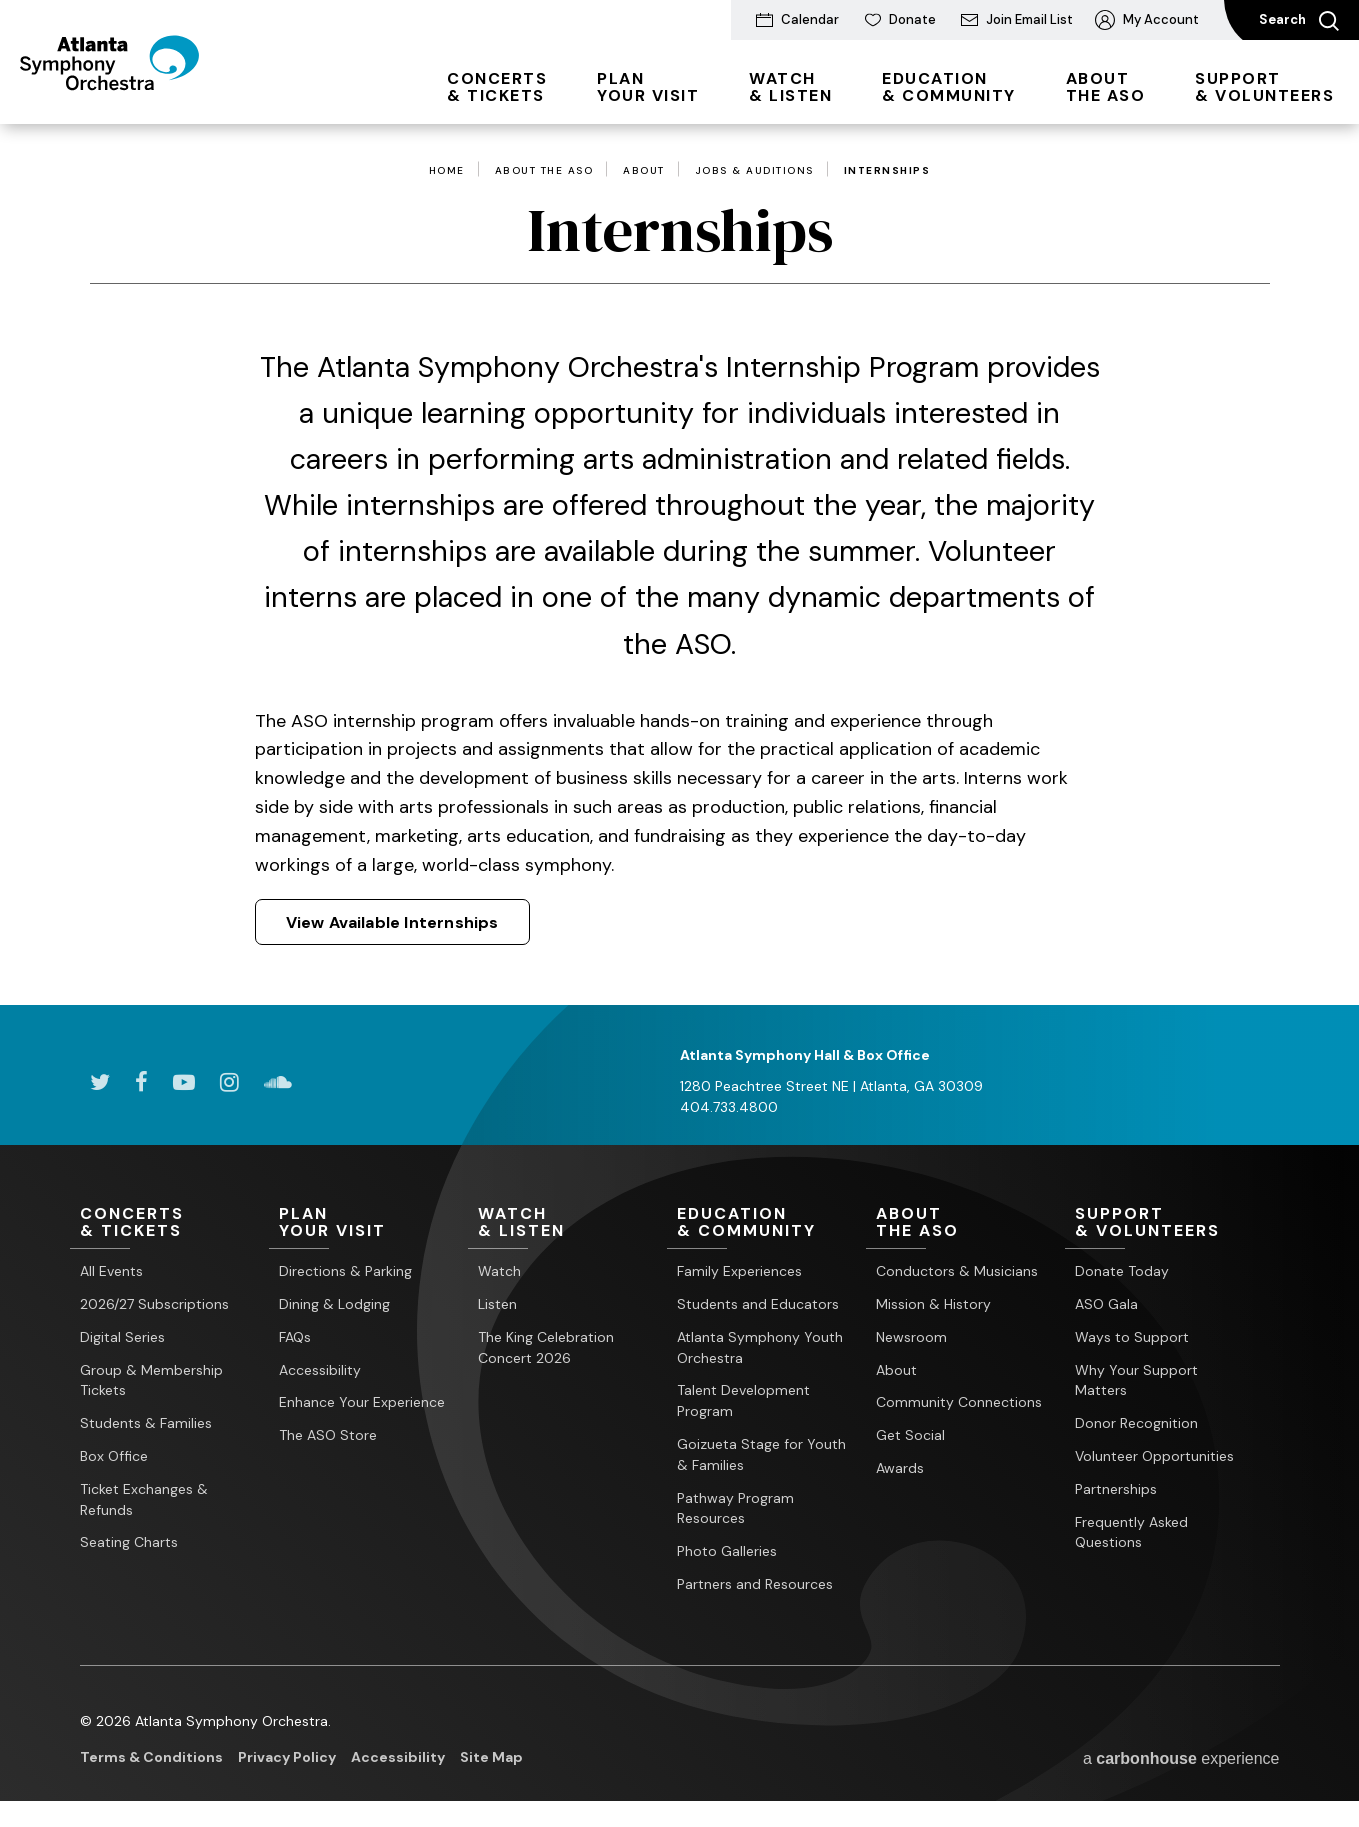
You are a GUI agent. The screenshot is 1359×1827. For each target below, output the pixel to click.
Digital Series (122, 1337)
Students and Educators (758, 1304)
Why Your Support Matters (1136, 1380)
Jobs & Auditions (754, 171)
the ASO (1106, 87)
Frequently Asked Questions (1131, 1532)
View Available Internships (392, 922)
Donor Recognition (1136, 1423)
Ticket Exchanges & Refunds (144, 1499)
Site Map (491, 1757)
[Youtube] (184, 1082)
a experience (1181, 1758)
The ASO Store (328, 1435)
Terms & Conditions (151, 1757)
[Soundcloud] (278, 1082)
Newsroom (911, 1337)
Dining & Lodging (334, 1304)
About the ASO (544, 171)
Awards (900, 1468)
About (644, 171)
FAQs (295, 1337)
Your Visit (648, 87)
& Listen (790, 87)
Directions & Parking (345, 1271)
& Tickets (497, 87)
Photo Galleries (727, 1551)
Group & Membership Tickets (151, 1380)
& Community (949, 87)
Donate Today (1122, 1271)
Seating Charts (129, 1543)
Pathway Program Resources (735, 1508)
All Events (111, 1271)
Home (447, 171)
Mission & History (933, 1304)
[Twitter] (100, 1082)
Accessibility (320, 1370)
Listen (497, 1304)
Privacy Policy (287, 1757)
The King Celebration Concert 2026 (546, 1347)
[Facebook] (141, 1082)
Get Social (910, 1435)
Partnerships (1116, 1489)
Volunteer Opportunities (1154, 1456)
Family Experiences (739, 1271)
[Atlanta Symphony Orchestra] (129, 93)
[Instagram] (229, 1082)
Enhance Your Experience (362, 1403)
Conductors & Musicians (957, 1271)
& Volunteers (1264, 87)
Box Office (114, 1456)
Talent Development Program (743, 1401)
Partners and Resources (755, 1584)
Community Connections (959, 1403)
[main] (679, 564)
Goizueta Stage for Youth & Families (761, 1454)
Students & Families (146, 1423)
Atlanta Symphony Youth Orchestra (760, 1347)
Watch (499, 1271)
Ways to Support (1132, 1337)
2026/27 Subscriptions (154, 1304)
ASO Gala (1106, 1304)
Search (1299, 21)
